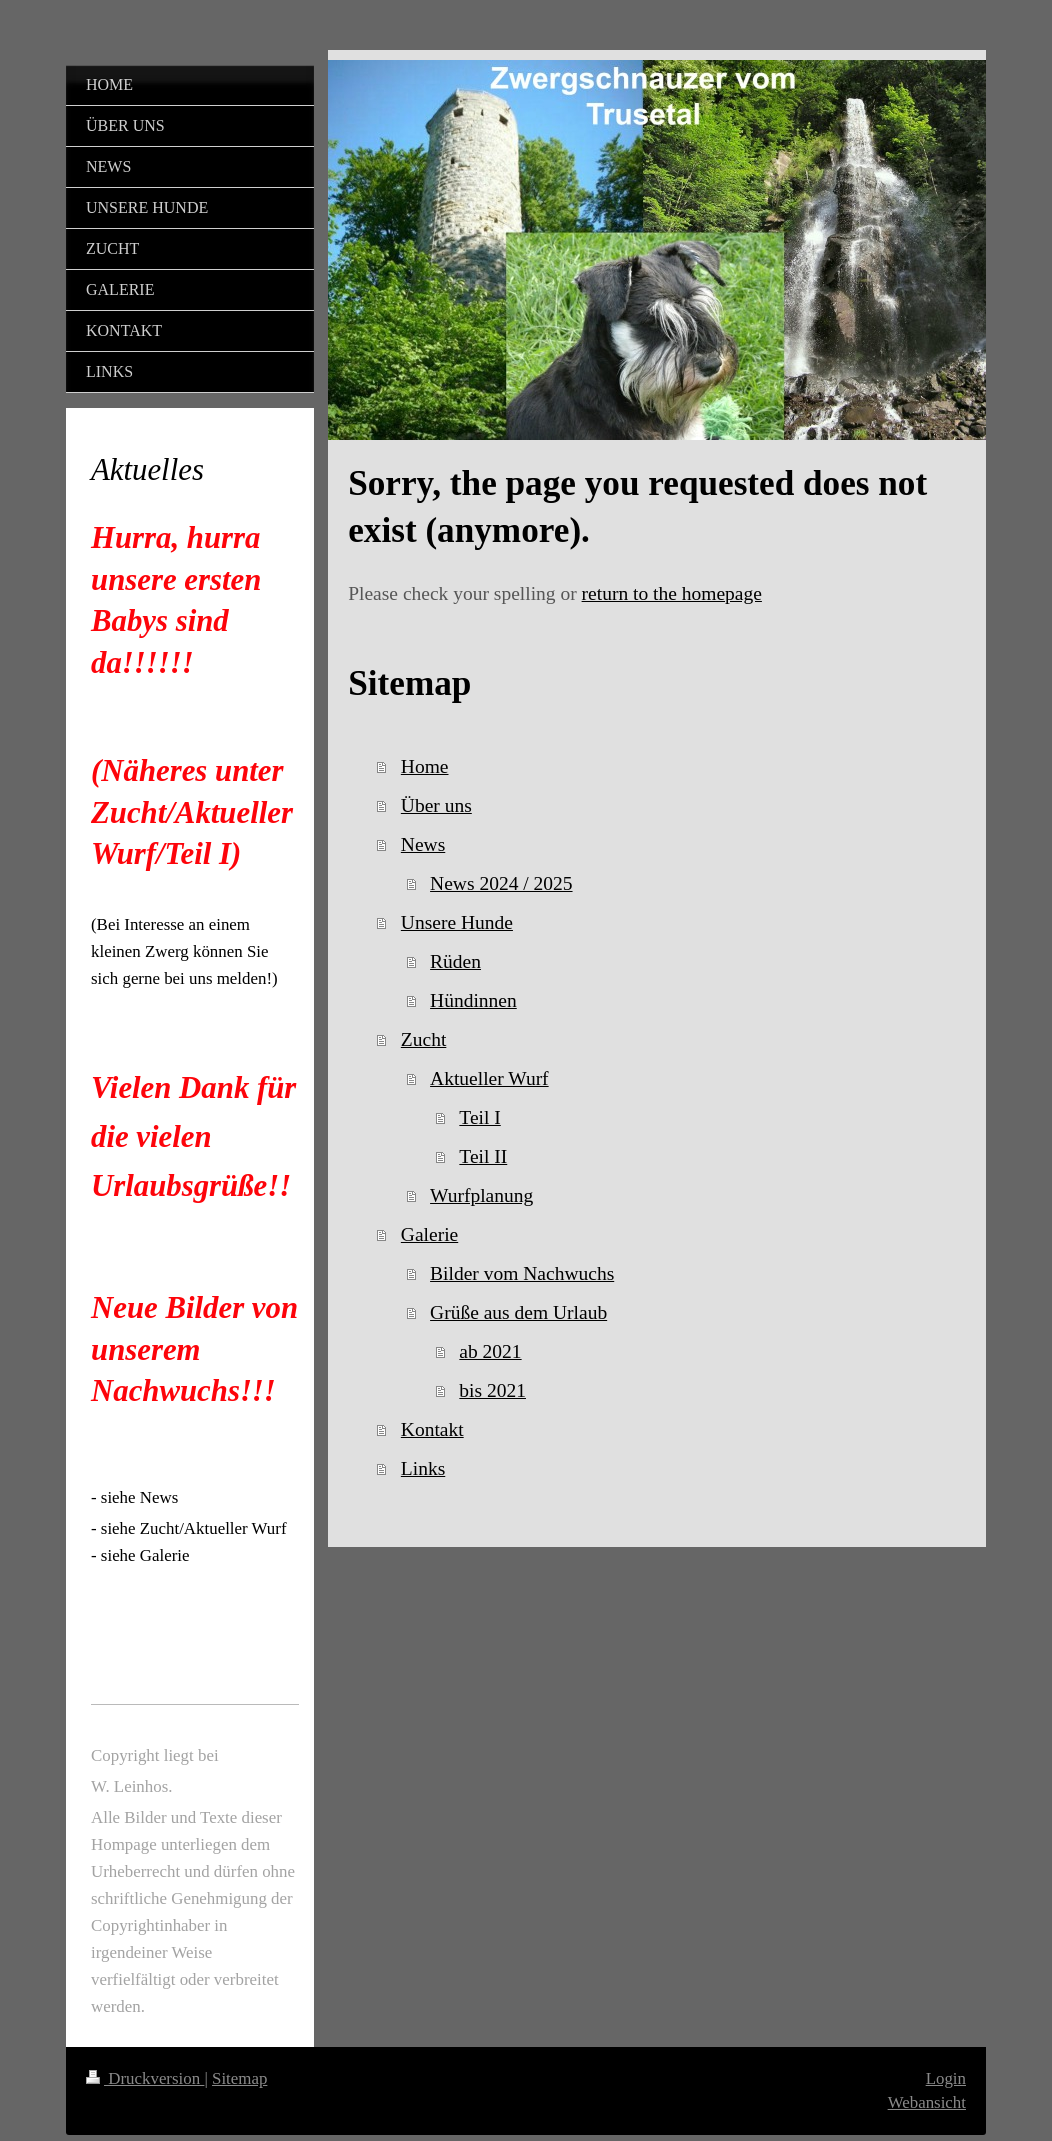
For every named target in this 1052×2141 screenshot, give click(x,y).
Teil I (479, 1117)
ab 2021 (490, 1351)
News (423, 844)
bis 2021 (492, 1390)
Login (946, 2078)
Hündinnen (473, 1000)
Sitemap (239, 2078)
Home (425, 766)
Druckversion (145, 2078)
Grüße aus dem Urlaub (518, 1312)
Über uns (436, 805)
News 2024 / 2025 (501, 883)
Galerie (429, 1234)
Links (423, 1468)
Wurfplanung (481, 1195)
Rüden (455, 961)
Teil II (483, 1156)
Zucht (423, 1039)
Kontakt (432, 1429)
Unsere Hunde (457, 922)
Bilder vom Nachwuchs (522, 1273)
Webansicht (927, 2102)
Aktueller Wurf (489, 1078)
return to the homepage (672, 593)
